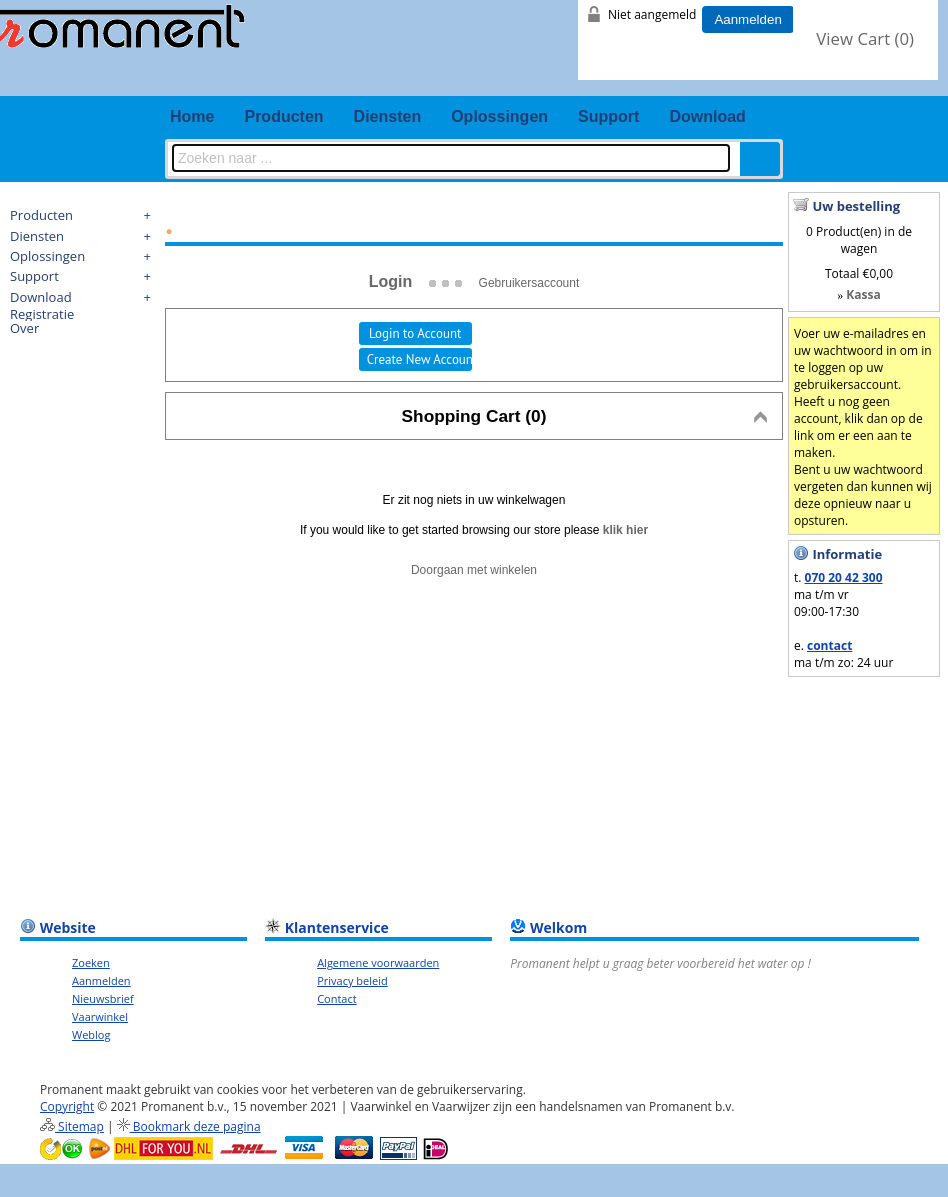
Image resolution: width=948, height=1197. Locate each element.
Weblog (91, 1034)
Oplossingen (499, 116)
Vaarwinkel (100, 1016)
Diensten (388, 116)
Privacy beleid (352, 980)
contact (829, 645)
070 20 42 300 (844, 577)
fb (786, 80)
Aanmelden (747, 19)
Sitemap (72, 1126)
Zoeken (91, 962)
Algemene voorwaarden (378, 962)
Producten (283, 116)
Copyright (67, 1106)
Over (24, 328)
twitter (825, 80)
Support (608, 116)
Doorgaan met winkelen (474, 570)
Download (707, 116)
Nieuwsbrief (103, 998)
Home (192, 116)
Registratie (42, 314)
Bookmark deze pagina (189, 1126)
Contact (337, 998)
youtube (864, 80)
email (903, 80)
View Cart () (865, 38)
